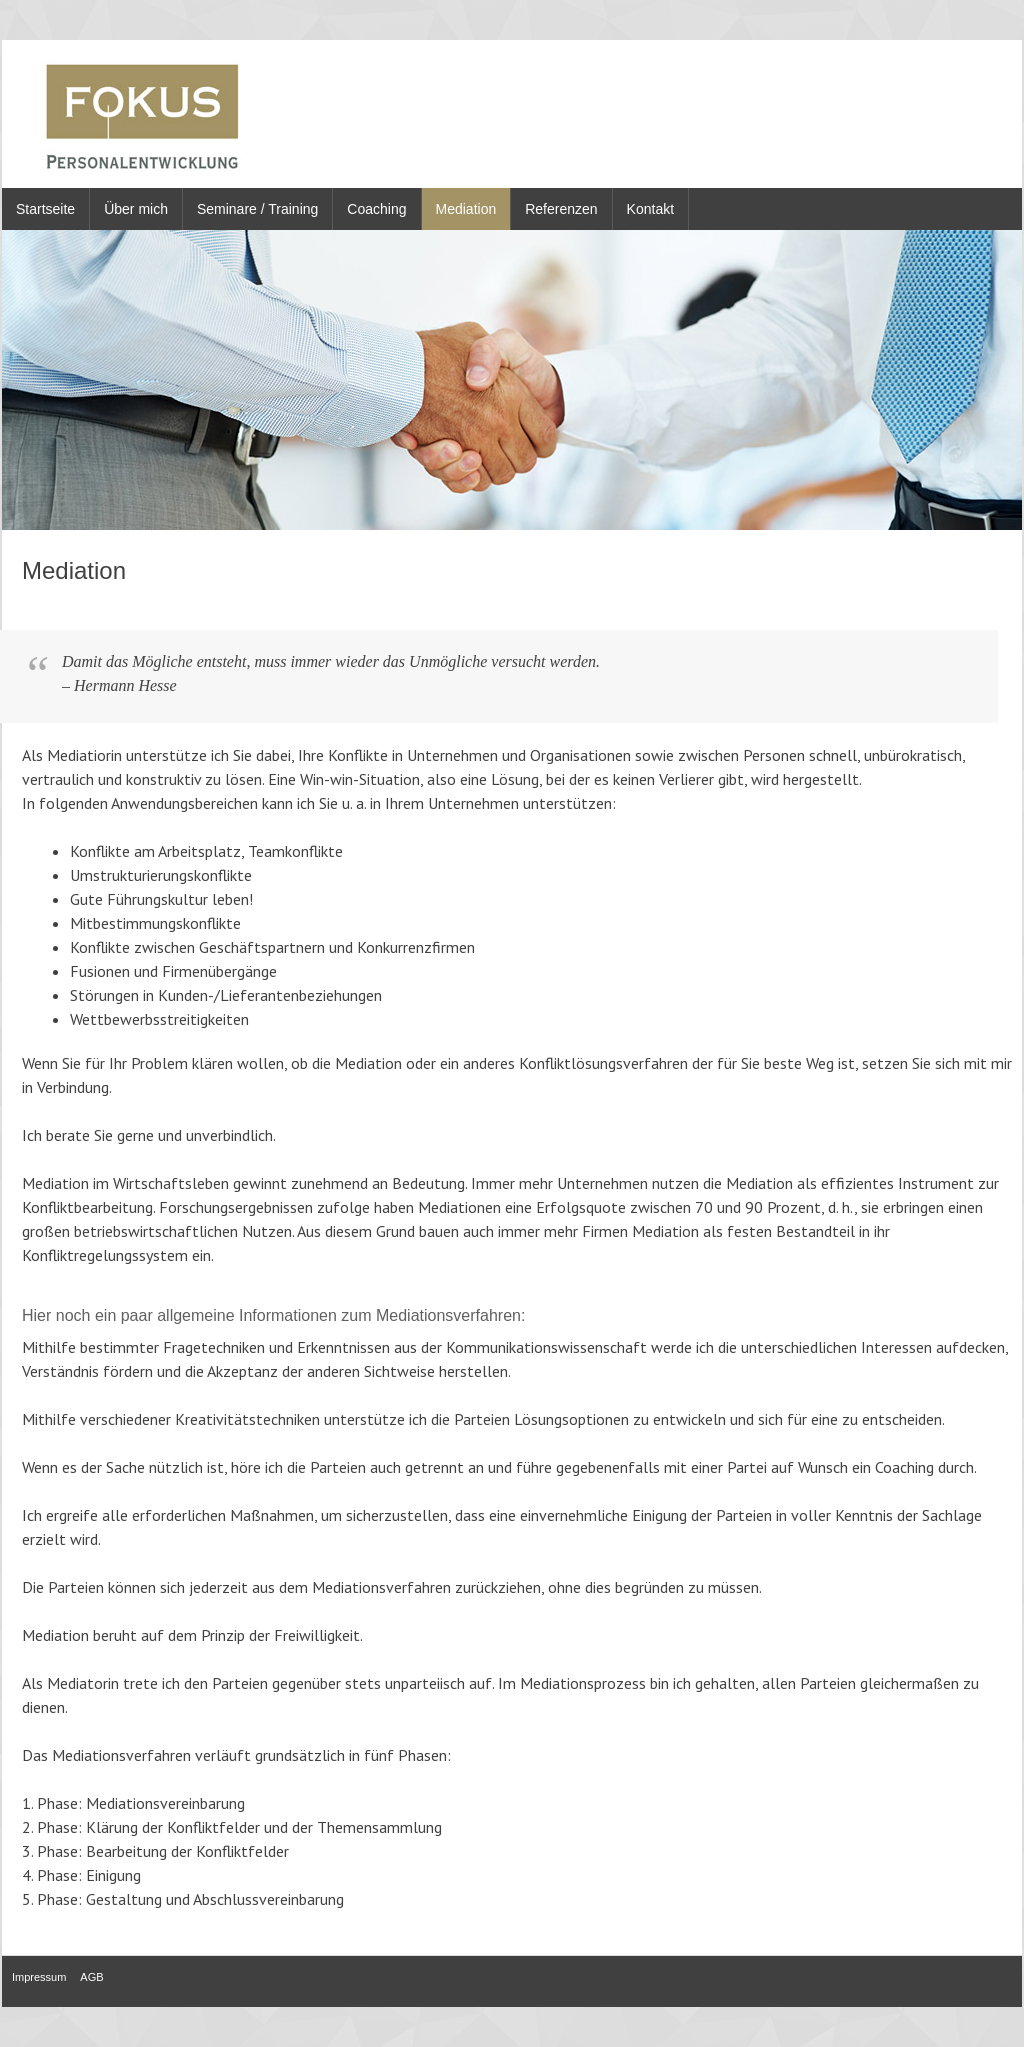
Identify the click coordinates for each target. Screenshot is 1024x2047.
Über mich (136, 209)
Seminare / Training (257, 209)
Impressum (39, 1977)
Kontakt (650, 209)
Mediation (466, 209)
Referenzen (561, 209)
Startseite (45, 209)
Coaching (376, 209)
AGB (91, 1977)
